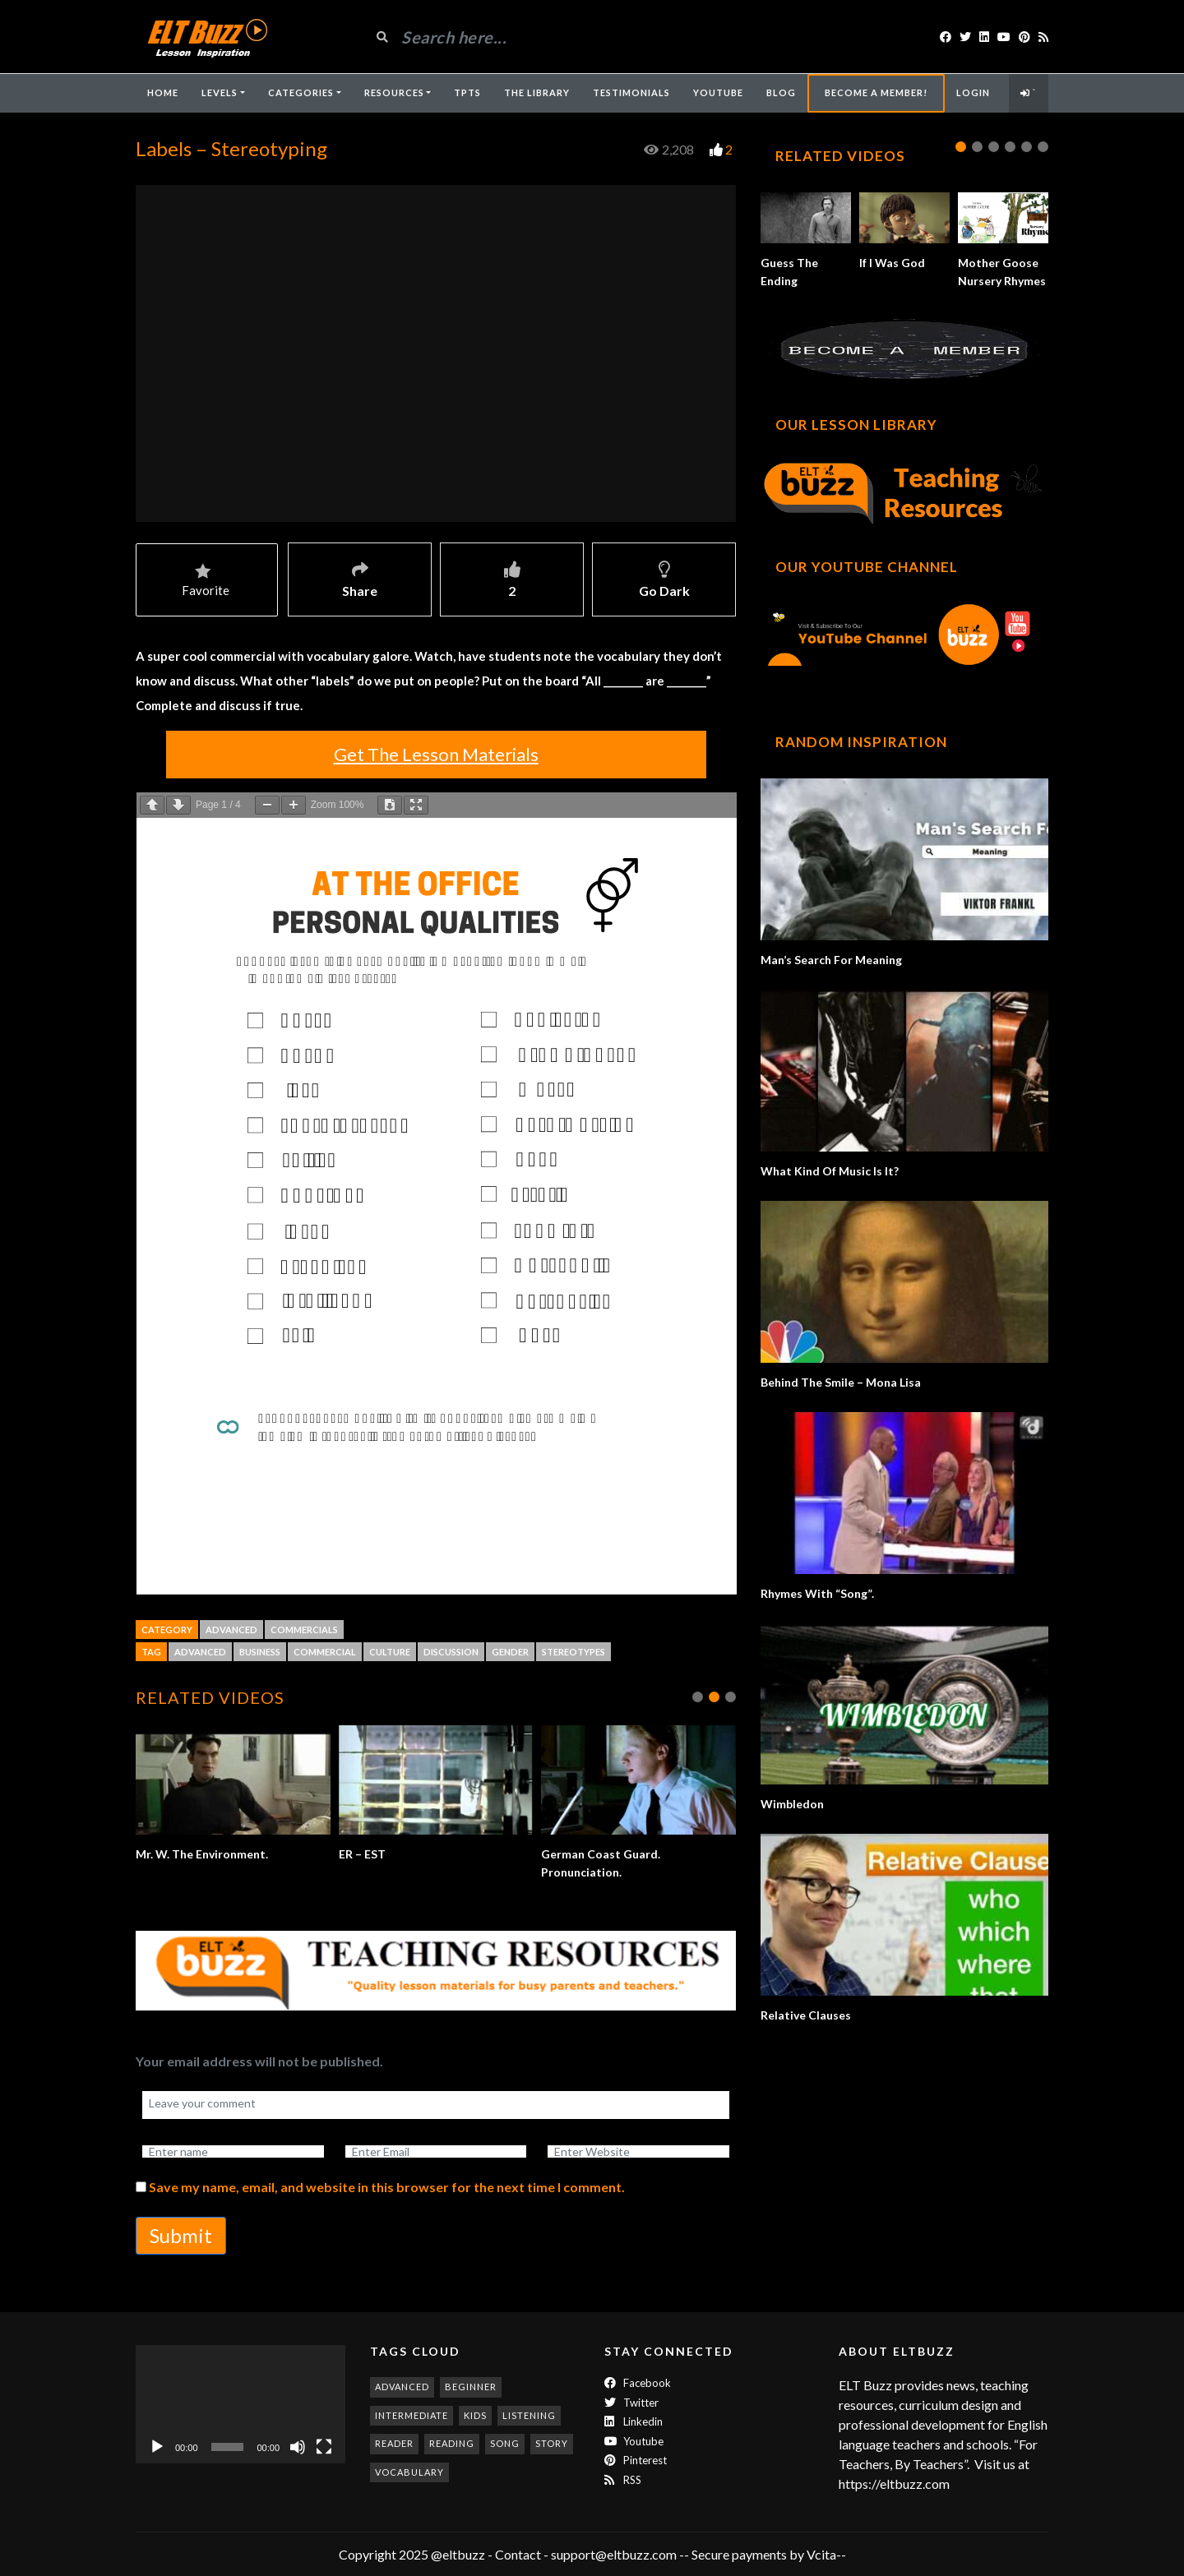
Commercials (304, 1629)
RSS (622, 2479)
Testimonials (631, 92)
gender (510, 1651)
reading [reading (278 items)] (451, 2443)
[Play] (157, 2447)
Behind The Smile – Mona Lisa (841, 1382)
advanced (200, 1651)
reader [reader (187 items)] (394, 2443)
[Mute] (297, 2447)
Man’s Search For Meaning (831, 960)
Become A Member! (876, 92)
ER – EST (362, 1854)
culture (389, 1651)
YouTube (718, 92)
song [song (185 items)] (505, 2443)
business (259, 1651)
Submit (181, 2235)
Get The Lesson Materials (436, 754)
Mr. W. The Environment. (202, 1854)
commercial (325, 1651)
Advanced (231, 1629)
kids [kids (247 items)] (475, 2415)
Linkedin (633, 2421)
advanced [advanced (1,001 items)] (402, 2386)
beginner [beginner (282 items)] (471, 2386)
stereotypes (573, 1651)
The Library (537, 92)
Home (162, 92)
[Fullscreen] (324, 2447)
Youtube (634, 2441)
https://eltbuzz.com (895, 2483)
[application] (240, 2404)
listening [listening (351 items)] (529, 2415)
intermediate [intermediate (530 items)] (411, 2415)
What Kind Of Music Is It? (830, 1171)
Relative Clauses (806, 2015)
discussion (451, 1651)
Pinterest (635, 2460)
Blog (781, 92)
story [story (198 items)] (551, 2443)
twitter (631, 2402)
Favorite (205, 581)
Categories (301, 92)
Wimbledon (792, 1804)
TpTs (467, 92)
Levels (219, 92)
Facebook (637, 2382)
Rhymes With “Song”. (817, 1593)
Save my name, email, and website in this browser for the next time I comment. (387, 2187)
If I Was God (892, 263)
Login (973, 92)
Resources (394, 92)
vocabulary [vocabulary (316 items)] (409, 2472)
